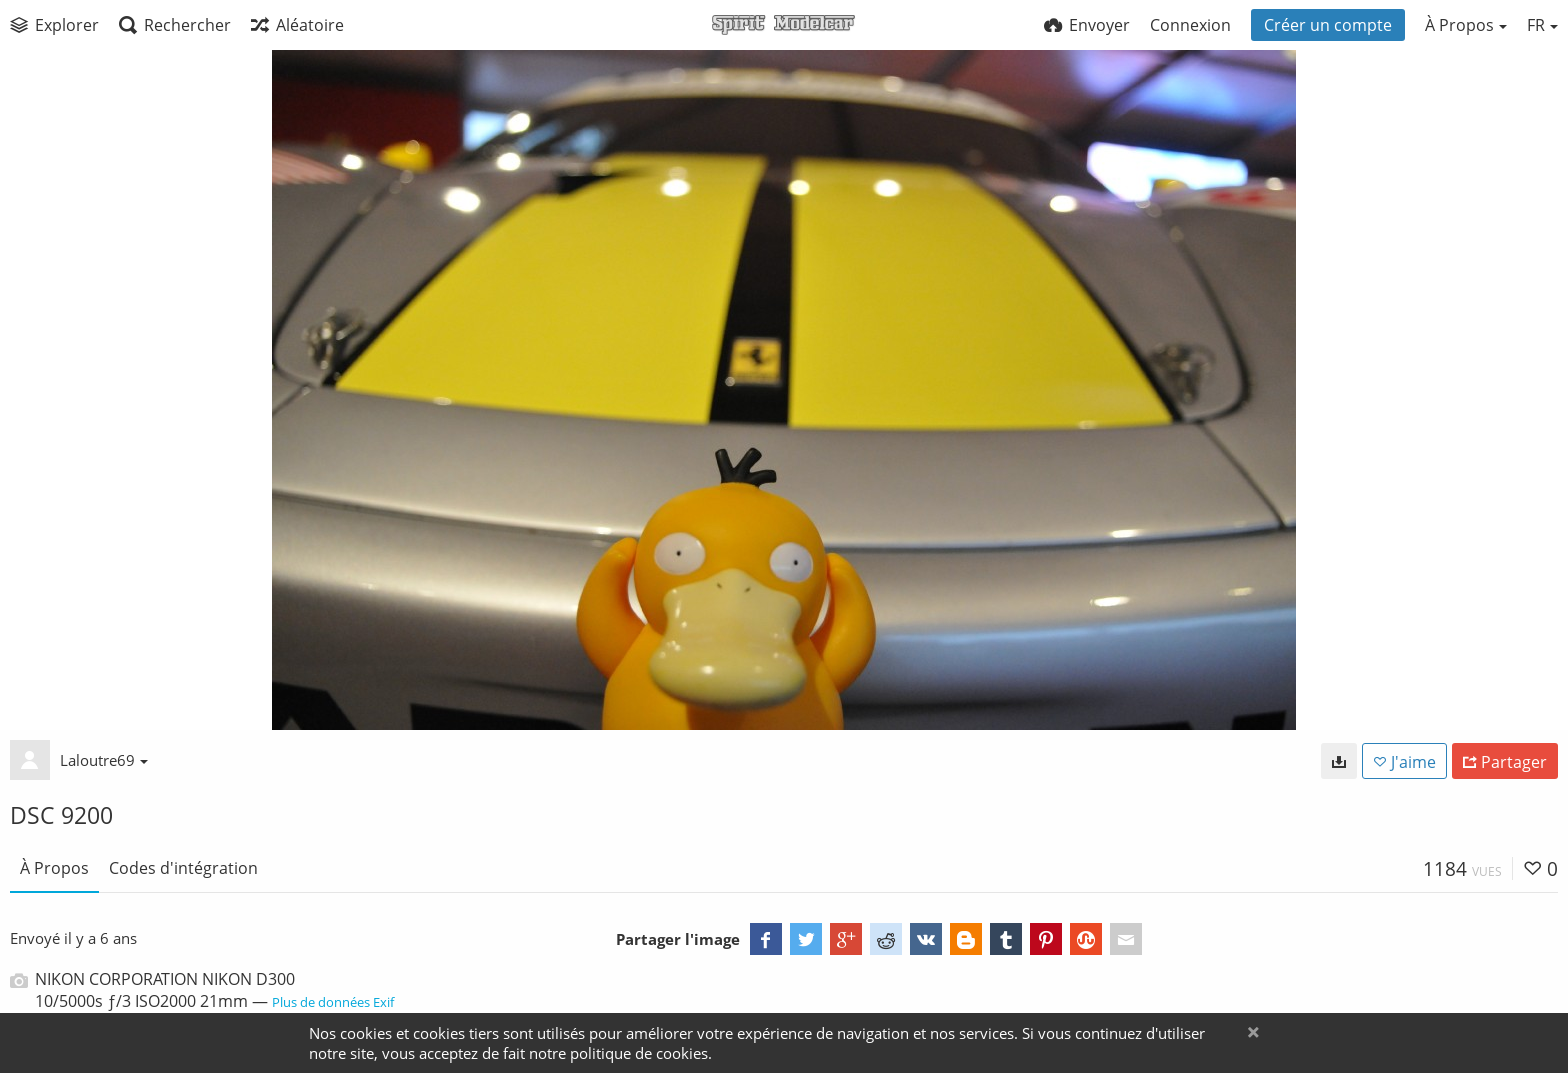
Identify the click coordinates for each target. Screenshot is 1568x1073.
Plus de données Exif (333, 1002)
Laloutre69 (104, 760)
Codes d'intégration (183, 868)
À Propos (54, 868)
